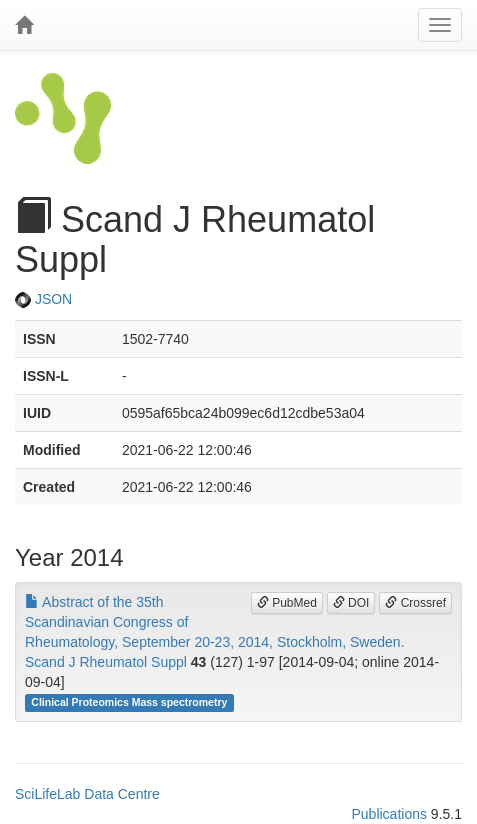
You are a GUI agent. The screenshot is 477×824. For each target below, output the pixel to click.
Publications (389, 814)
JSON (43, 299)
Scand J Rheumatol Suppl (106, 662)
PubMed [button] (287, 603)
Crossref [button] (415, 603)
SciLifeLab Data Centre (87, 794)
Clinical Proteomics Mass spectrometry (129, 703)
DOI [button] (351, 603)
